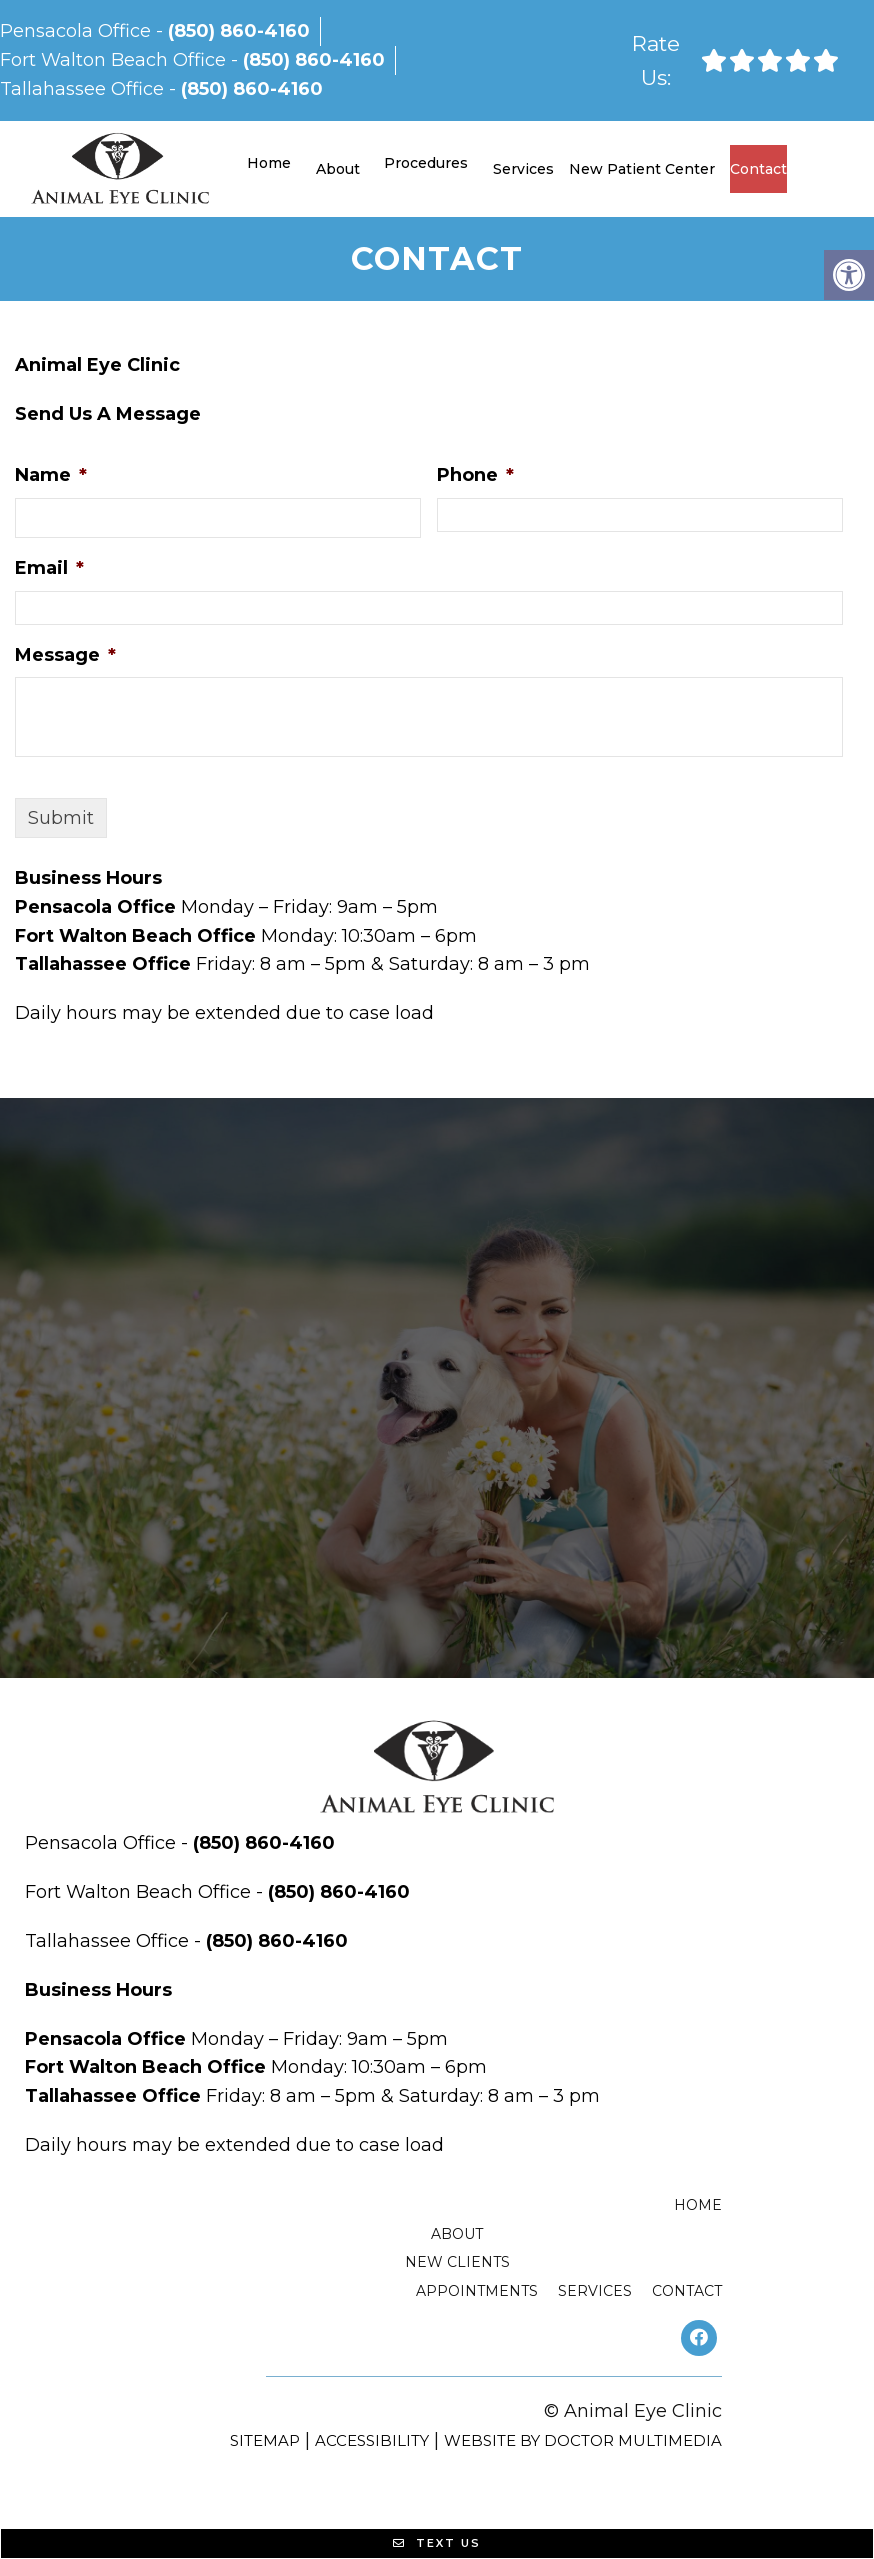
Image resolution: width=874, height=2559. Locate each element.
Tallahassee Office (84, 89)
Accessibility (372, 2440)
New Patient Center (642, 169)
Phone (475, 475)
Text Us (437, 2543)
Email (49, 568)
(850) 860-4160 (239, 31)
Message (65, 655)
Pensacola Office (78, 31)
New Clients (457, 2262)
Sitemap (265, 2440)
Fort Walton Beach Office (115, 60)
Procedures (426, 163)
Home (269, 163)
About (338, 169)
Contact (758, 169)
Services (523, 169)
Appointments (477, 2291)
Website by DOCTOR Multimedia (583, 2440)
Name (51, 475)
